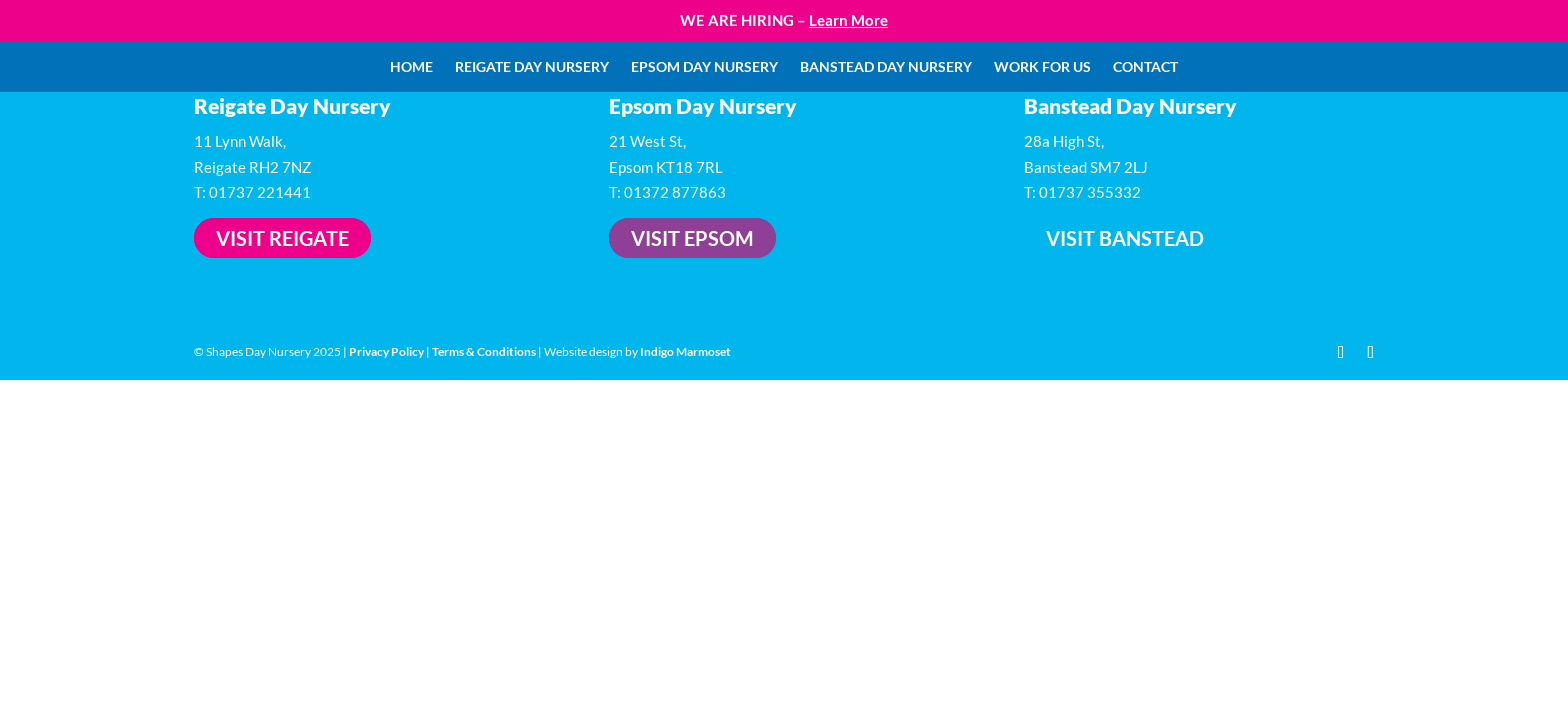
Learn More (848, 20)
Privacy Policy (386, 351)
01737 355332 (1090, 192)
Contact (1145, 67)
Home (411, 67)
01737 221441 (260, 192)
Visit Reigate (282, 238)
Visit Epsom (692, 238)
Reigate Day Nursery (532, 67)
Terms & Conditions (484, 351)
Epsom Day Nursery (704, 67)
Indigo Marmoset (685, 351)
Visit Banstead (1125, 238)
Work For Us (1042, 67)
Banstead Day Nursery (886, 67)
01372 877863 (675, 192)
